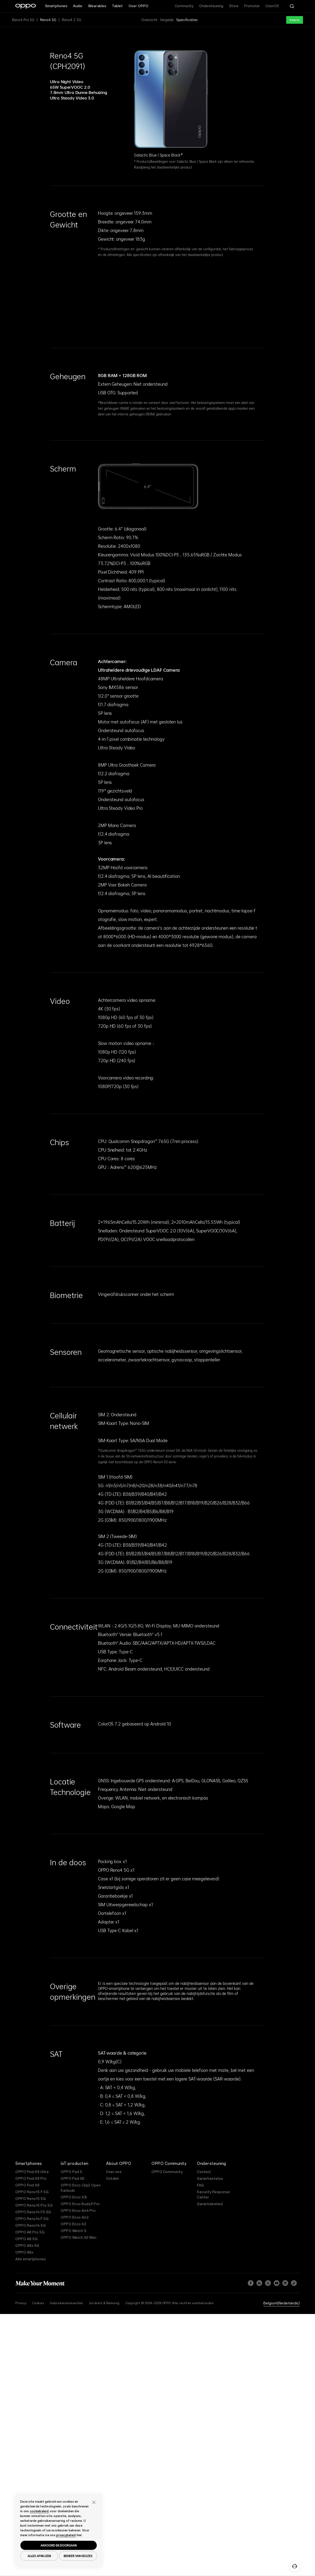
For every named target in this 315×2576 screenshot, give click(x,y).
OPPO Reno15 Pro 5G (34, 2205)
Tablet (117, 6)
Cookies (38, 2303)
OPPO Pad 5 (71, 2172)
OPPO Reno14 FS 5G (33, 2212)
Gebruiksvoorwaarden (66, 2303)
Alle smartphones (30, 2259)
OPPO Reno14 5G (30, 2226)
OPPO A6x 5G (27, 2246)
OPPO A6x (24, 2252)
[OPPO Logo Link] (25, 6)
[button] (94, 2502)
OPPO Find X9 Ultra (31, 2172)
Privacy (20, 2303)
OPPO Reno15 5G (30, 2199)
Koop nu (294, 20)
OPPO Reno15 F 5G (31, 2192)
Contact (204, 2172)
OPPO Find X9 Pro (30, 2179)
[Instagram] (285, 2283)
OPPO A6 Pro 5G (29, 2232)
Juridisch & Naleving (104, 2303)
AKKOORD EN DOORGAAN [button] (59, 2545)
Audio (77, 6)
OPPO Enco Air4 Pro (78, 2211)
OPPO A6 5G (26, 2239)
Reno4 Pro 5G (23, 19)
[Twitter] (268, 2283)
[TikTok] (294, 2283)
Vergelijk (167, 19)
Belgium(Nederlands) (281, 2303)
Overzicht (149, 19)
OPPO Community (166, 2172)
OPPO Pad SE (73, 2179)
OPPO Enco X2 (73, 2224)
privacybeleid (66, 2535)
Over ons (113, 2172)
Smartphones (56, 6)
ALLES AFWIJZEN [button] (39, 2556)
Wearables (97, 6)
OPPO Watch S (73, 2231)
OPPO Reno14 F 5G (31, 2219)
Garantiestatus (210, 2179)
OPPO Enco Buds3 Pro (80, 2204)
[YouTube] (276, 2283)
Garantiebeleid (210, 2204)
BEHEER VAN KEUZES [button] (78, 2556)
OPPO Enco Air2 (75, 2217)
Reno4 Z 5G (71, 19)
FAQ (200, 2185)
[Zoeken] (292, 6)
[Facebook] (251, 2283)
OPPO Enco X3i (74, 2197)
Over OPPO (138, 6)
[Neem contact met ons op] (295, 2566)
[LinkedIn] (259, 2283)
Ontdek (112, 2179)
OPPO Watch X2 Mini (78, 2238)
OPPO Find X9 (27, 2185)
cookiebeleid (39, 2511)
